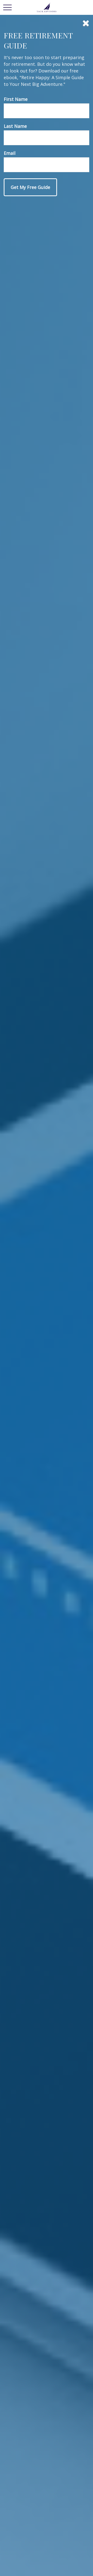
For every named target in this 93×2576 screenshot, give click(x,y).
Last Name (15, 126)
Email (9, 153)
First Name (16, 99)
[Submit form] (30, 187)
